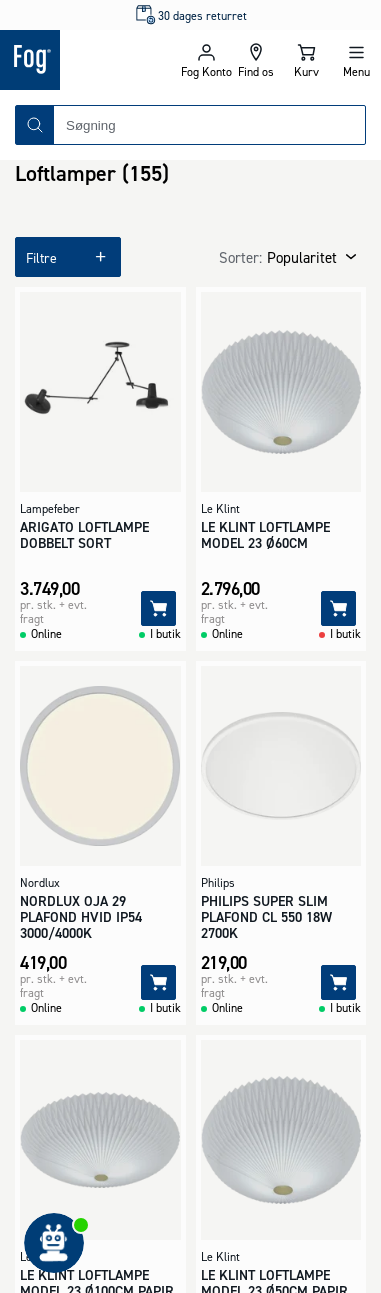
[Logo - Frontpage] (90, 60)
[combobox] (209, 125)
